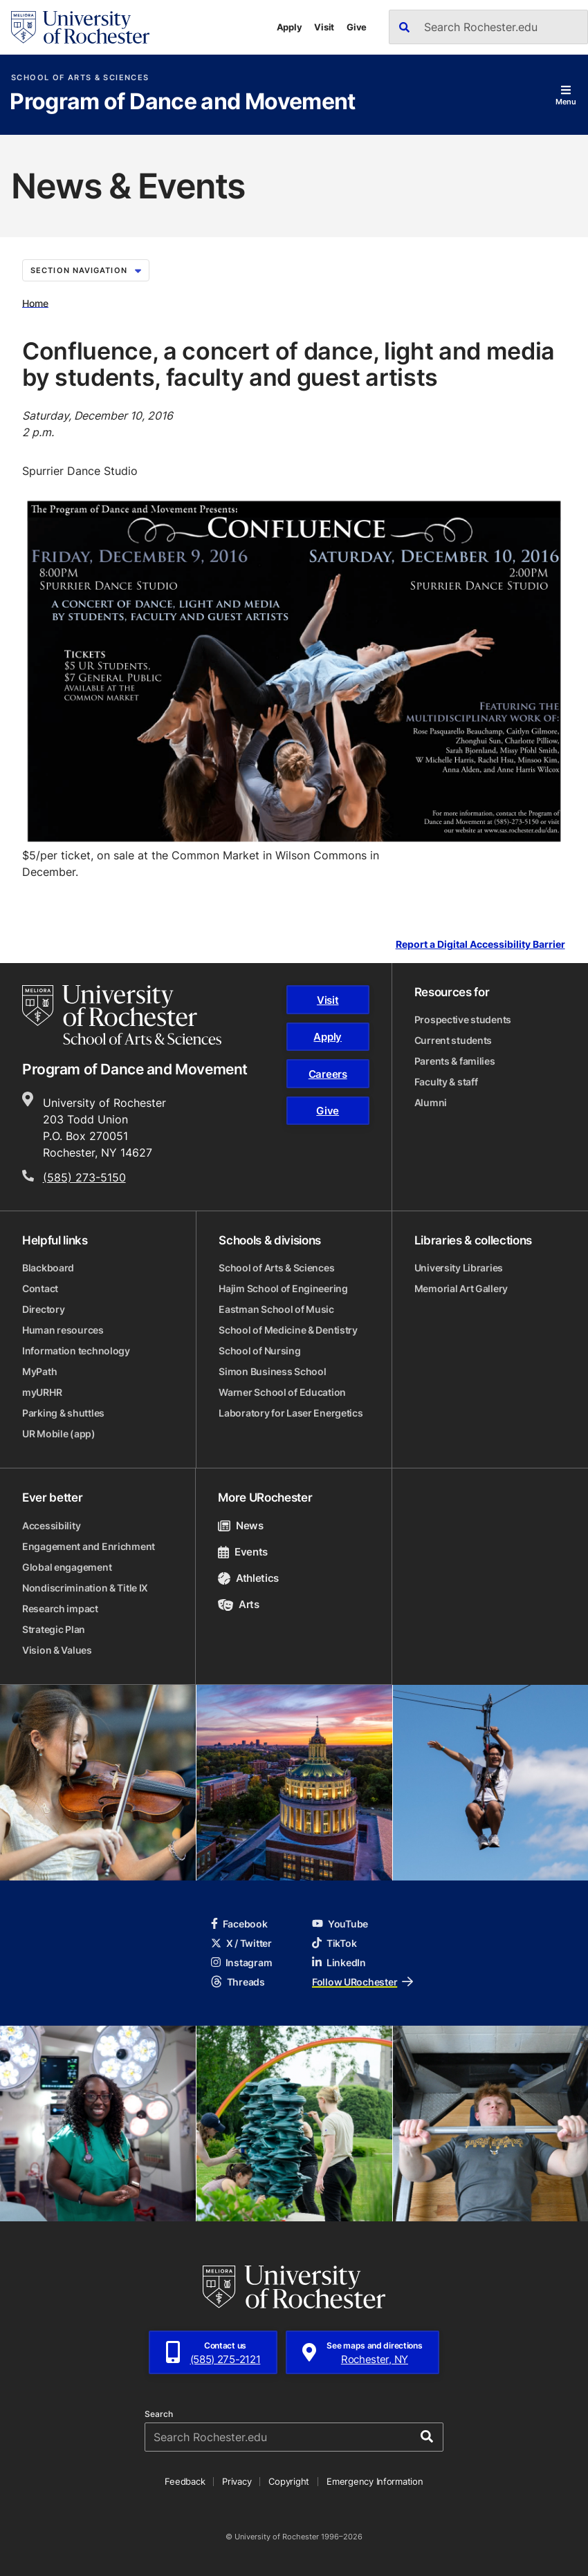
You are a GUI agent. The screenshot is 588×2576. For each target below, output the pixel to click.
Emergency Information (375, 2481)
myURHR (42, 1392)
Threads (238, 1981)
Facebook (239, 1923)
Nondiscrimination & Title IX (85, 1587)
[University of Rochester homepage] (80, 27)
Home (35, 302)
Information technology (76, 1350)
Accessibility (51, 1525)
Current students (453, 1040)
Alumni (430, 1102)
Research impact (60, 1608)
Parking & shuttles (63, 1412)
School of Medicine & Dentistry (288, 1329)
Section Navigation (85, 270)
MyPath (39, 1371)
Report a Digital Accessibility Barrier (480, 945)
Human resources (63, 1329)
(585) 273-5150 (84, 1177)
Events (243, 1551)
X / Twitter (241, 1943)
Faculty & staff (446, 1081)
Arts (238, 1604)
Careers (328, 1074)
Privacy (236, 2481)
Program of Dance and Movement (182, 102)
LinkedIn (339, 1962)
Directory (43, 1309)
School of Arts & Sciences (80, 78)
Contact (40, 1288)
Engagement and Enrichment (88, 1546)
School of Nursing (259, 1350)
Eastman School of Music (276, 1309)
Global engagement (66, 1567)
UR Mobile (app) (58, 1433)
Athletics (248, 1578)
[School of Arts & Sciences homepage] (121, 1015)
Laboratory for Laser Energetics (290, 1412)
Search (159, 2414)
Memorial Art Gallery (461, 1288)
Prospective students (462, 1019)
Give (357, 27)
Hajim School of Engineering (283, 1288)
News (240, 1525)
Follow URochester (362, 1981)
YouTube (340, 1923)
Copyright (288, 2481)
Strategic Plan (53, 1629)
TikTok (334, 1943)
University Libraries (458, 1267)
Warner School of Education (282, 1392)
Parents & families (454, 1060)
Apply (289, 27)
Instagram (241, 1962)
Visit (324, 27)
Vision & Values (57, 1649)
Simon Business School (272, 1371)
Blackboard (48, 1267)
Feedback (185, 2481)
